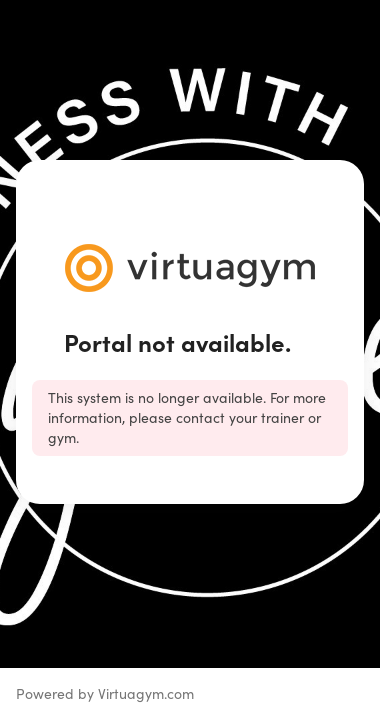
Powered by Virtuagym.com (105, 693)
